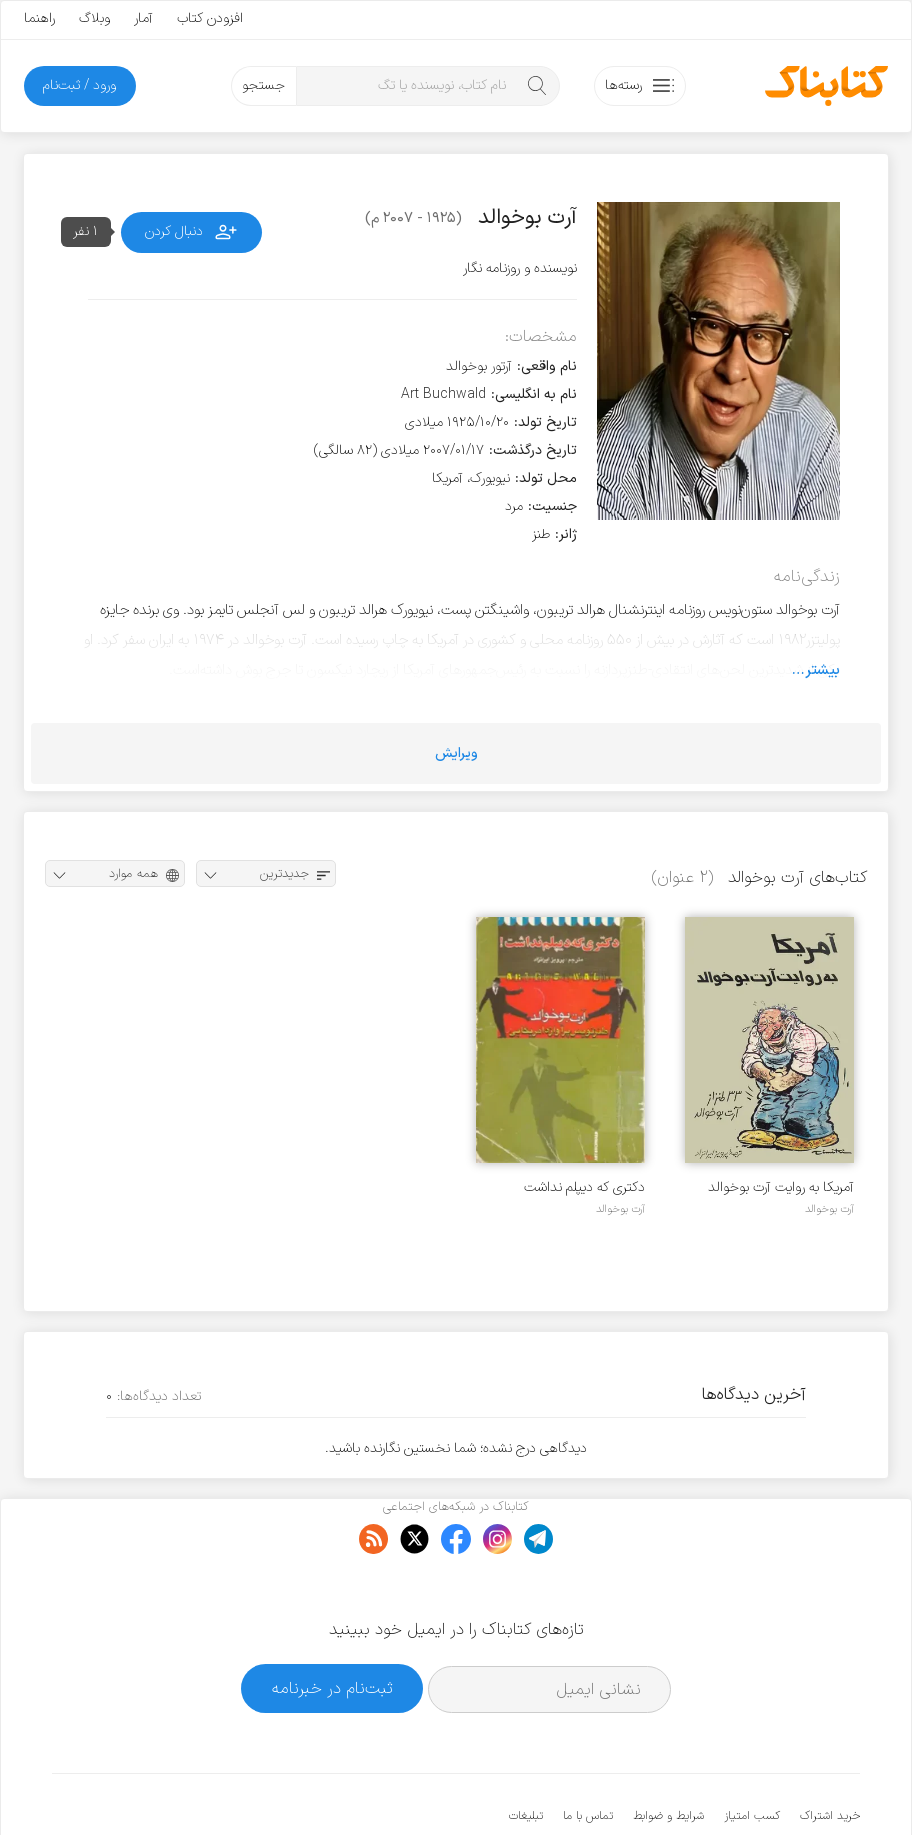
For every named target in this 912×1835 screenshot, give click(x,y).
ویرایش (456, 753)
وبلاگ (94, 18)
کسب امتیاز (752, 1755)
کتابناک (754, 1786)
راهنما (39, 18)
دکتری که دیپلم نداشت (584, 1187)
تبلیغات (526, 1755)
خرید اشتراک (830, 1755)
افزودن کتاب (210, 18)
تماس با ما (588, 1755)
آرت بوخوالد (829, 1209)
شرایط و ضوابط (668, 1755)
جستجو (263, 85)
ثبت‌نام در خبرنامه (332, 1626)
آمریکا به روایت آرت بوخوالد (781, 1187)
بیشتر (822, 670)
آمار (143, 18)
